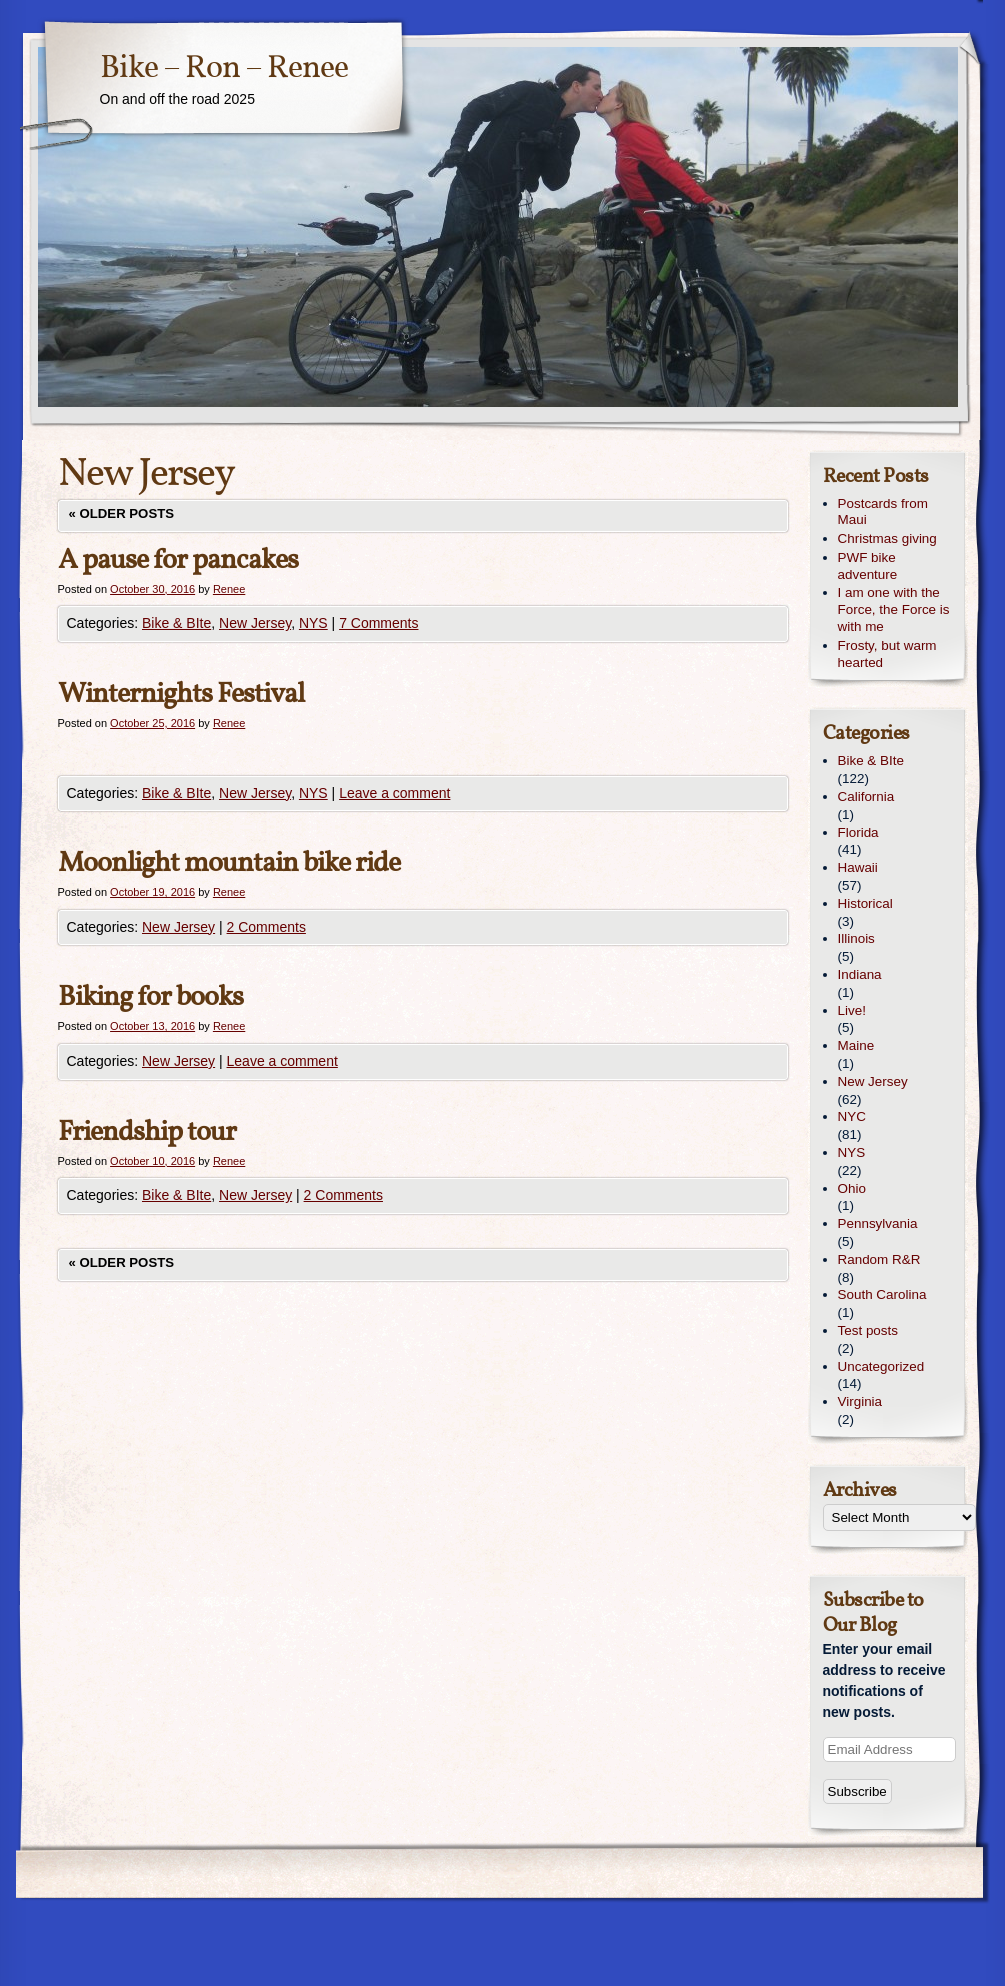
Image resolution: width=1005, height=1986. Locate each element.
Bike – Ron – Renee (224, 69)
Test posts (868, 1330)
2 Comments (266, 927)
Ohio (852, 1188)
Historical (865, 903)
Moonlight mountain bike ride (229, 863)
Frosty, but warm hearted (887, 654)
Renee (229, 589)
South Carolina (882, 1294)
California (866, 796)
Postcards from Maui (883, 512)
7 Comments (378, 623)
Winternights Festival (181, 694)
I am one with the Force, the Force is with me (894, 609)
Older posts (122, 513)
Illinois (856, 938)
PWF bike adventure (868, 566)
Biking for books (150, 997)
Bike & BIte (176, 623)
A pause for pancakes (178, 560)
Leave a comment (394, 793)
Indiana (860, 974)
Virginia (860, 1401)
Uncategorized (881, 1366)
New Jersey (255, 623)
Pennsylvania (878, 1223)
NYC (852, 1116)
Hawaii (858, 867)
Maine (856, 1045)
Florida (858, 832)
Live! (852, 1010)
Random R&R (879, 1259)
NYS (313, 623)
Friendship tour (147, 1132)
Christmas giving (887, 538)
